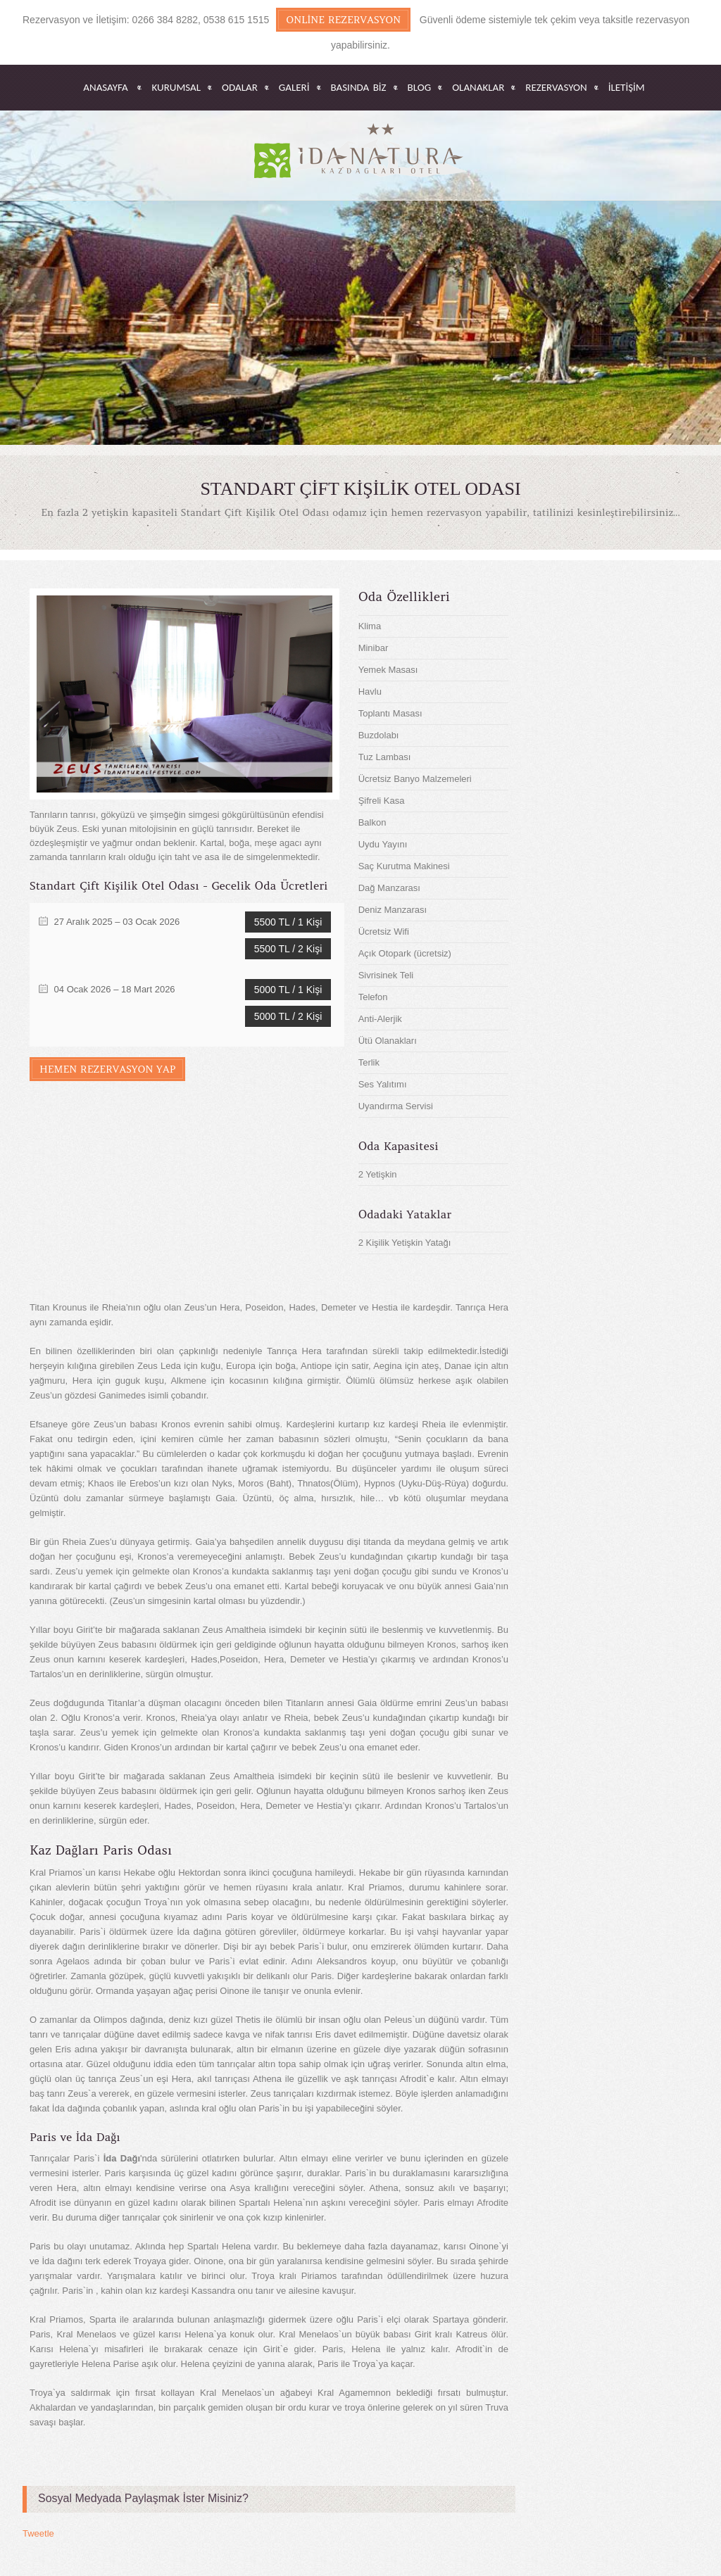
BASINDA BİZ (359, 87)
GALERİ (294, 87)
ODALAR (240, 87)
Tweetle (38, 2533)
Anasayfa (105, 87)
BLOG (420, 87)
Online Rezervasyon (343, 19)
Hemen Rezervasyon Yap (107, 1069)
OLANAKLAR (478, 87)
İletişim (626, 87)
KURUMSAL (176, 87)
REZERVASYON (556, 87)
